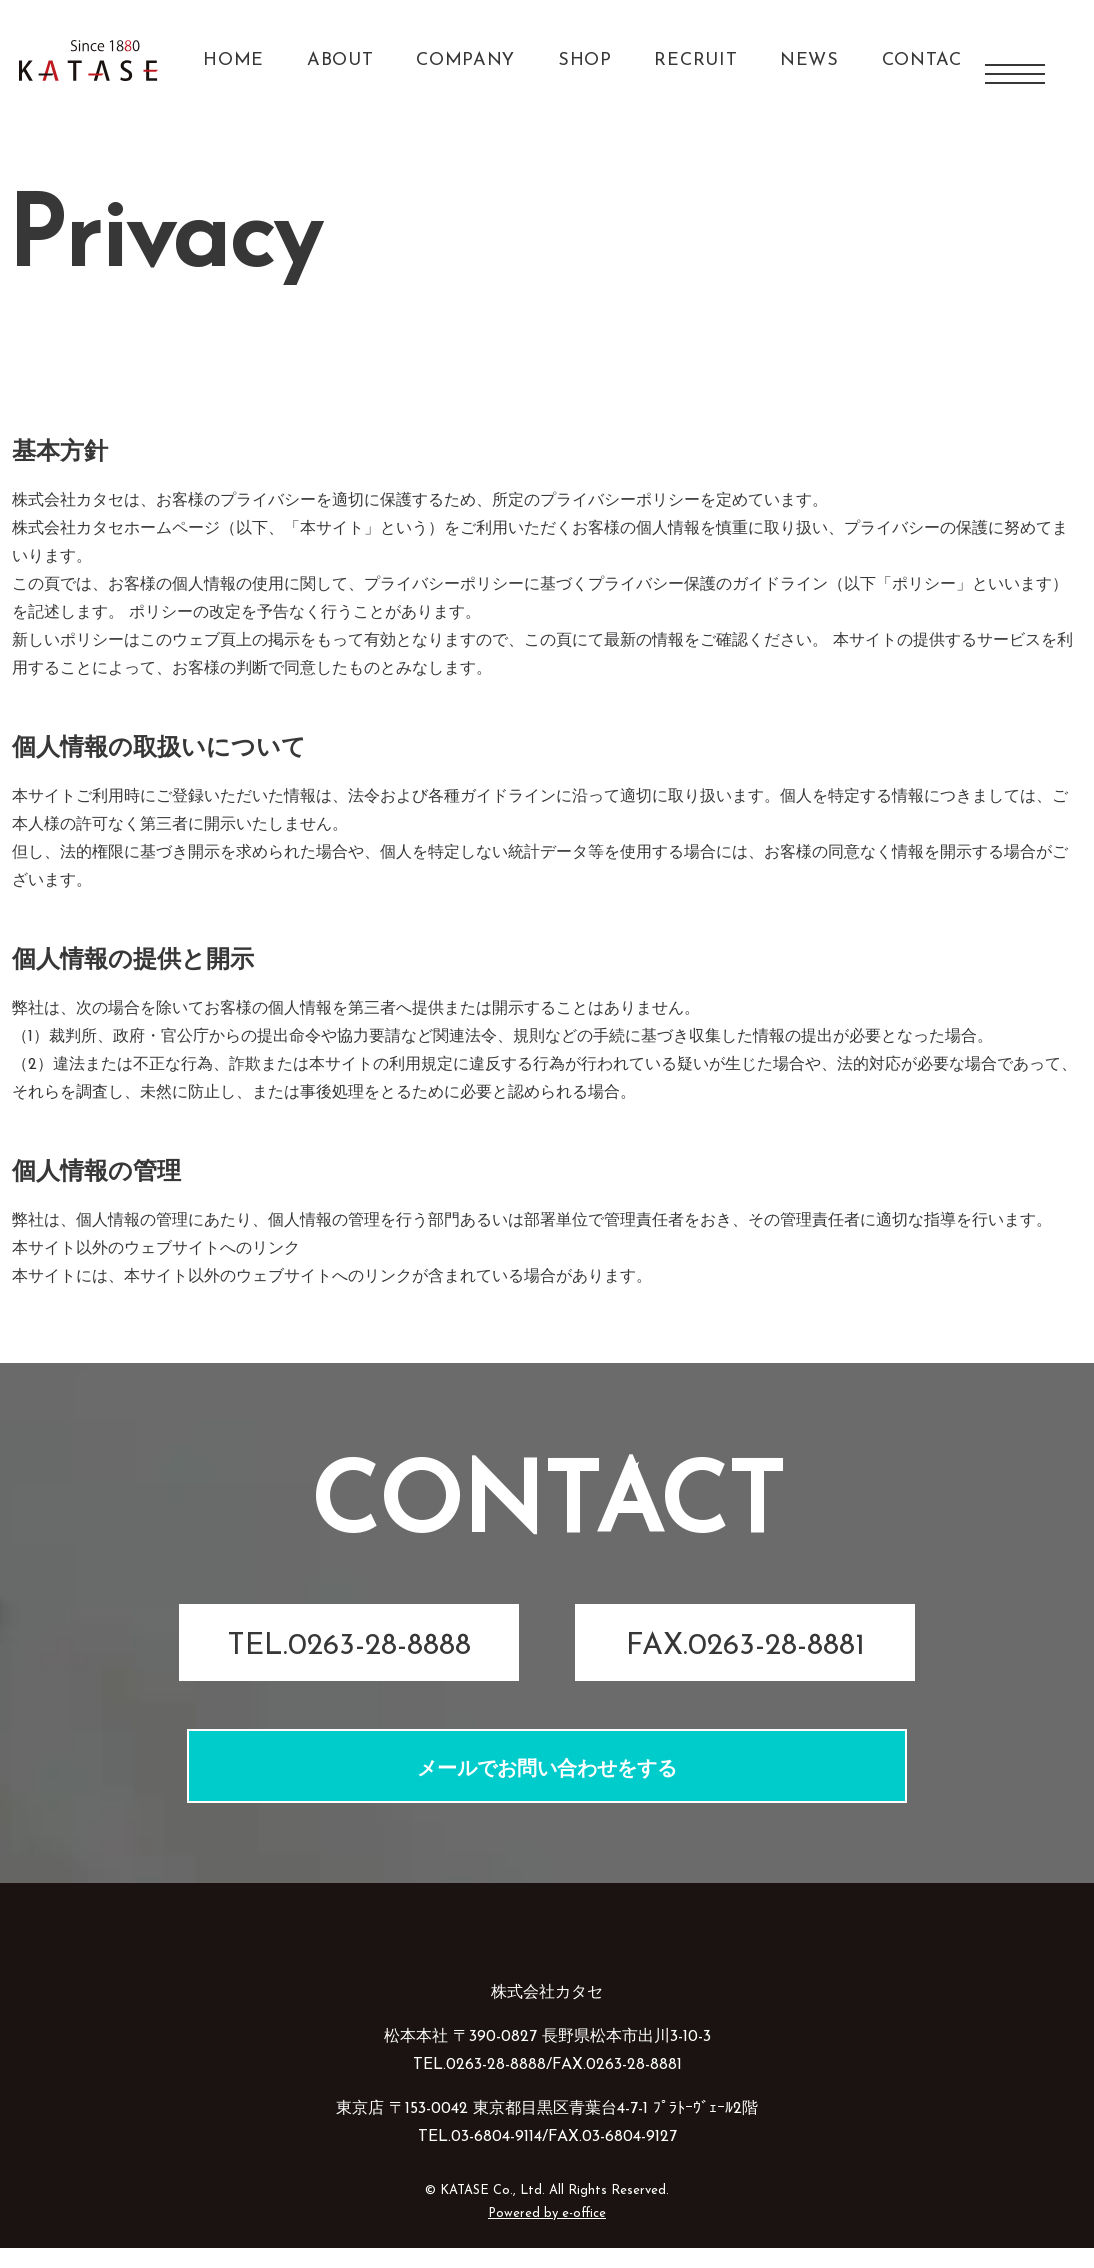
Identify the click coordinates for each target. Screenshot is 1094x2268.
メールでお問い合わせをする (547, 1790)
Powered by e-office (547, 2233)
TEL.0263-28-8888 (349, 1666)
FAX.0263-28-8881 (745, 1666)
